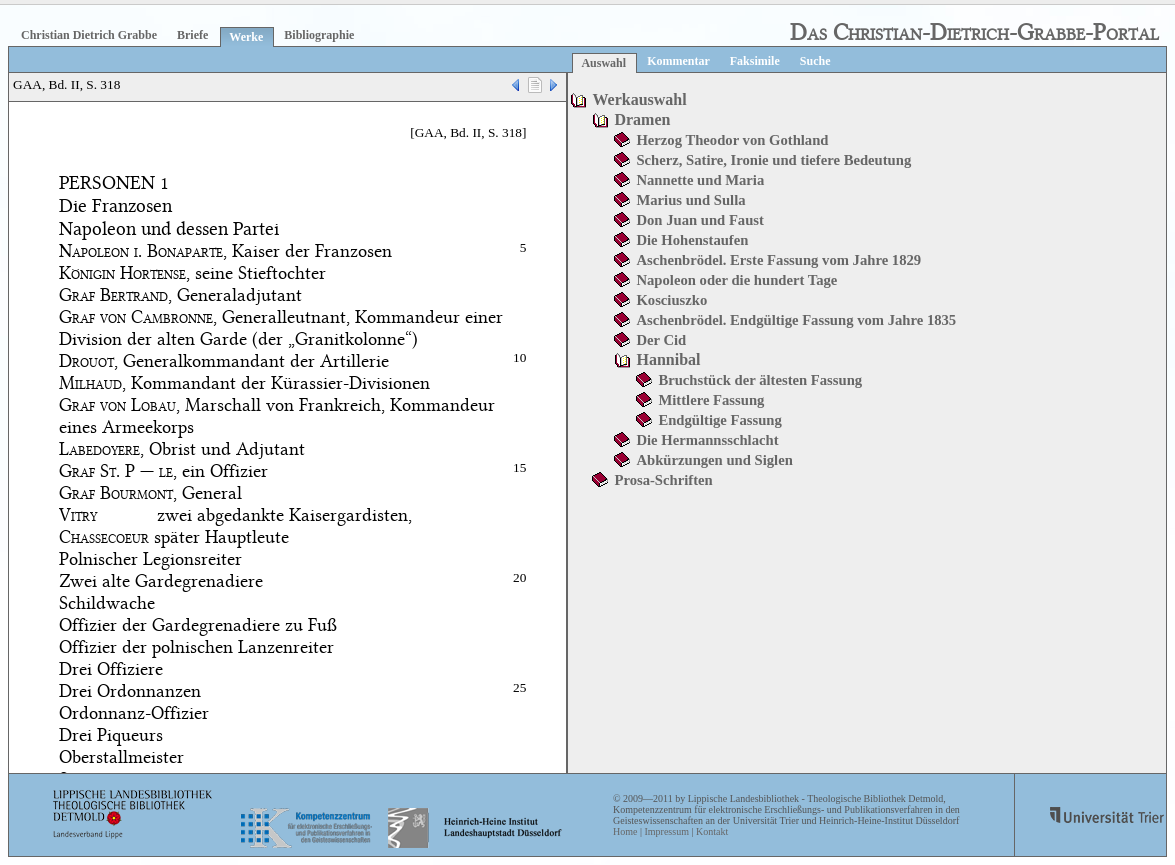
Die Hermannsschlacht (707, 440)
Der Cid (661, 340)
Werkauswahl (639, 99)
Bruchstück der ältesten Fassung (760, 380)
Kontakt (712, 831)
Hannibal (668, 359)
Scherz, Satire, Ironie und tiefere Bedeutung (773, 160)
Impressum (666, 831)
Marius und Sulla (690, 200)
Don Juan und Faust (699, 220)
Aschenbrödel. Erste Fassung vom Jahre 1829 (778, 260)
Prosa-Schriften (663, 480)
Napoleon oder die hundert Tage (736, 280)
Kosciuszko (671, 300)
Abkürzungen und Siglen (714, 460)
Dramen (642, 119)
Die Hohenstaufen (692, 240)
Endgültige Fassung (719, 420)
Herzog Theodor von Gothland (732, 140)
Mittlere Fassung (711, 400)
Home (625, 831)
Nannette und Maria (700, 180)
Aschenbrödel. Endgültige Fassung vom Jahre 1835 (796, 320)
